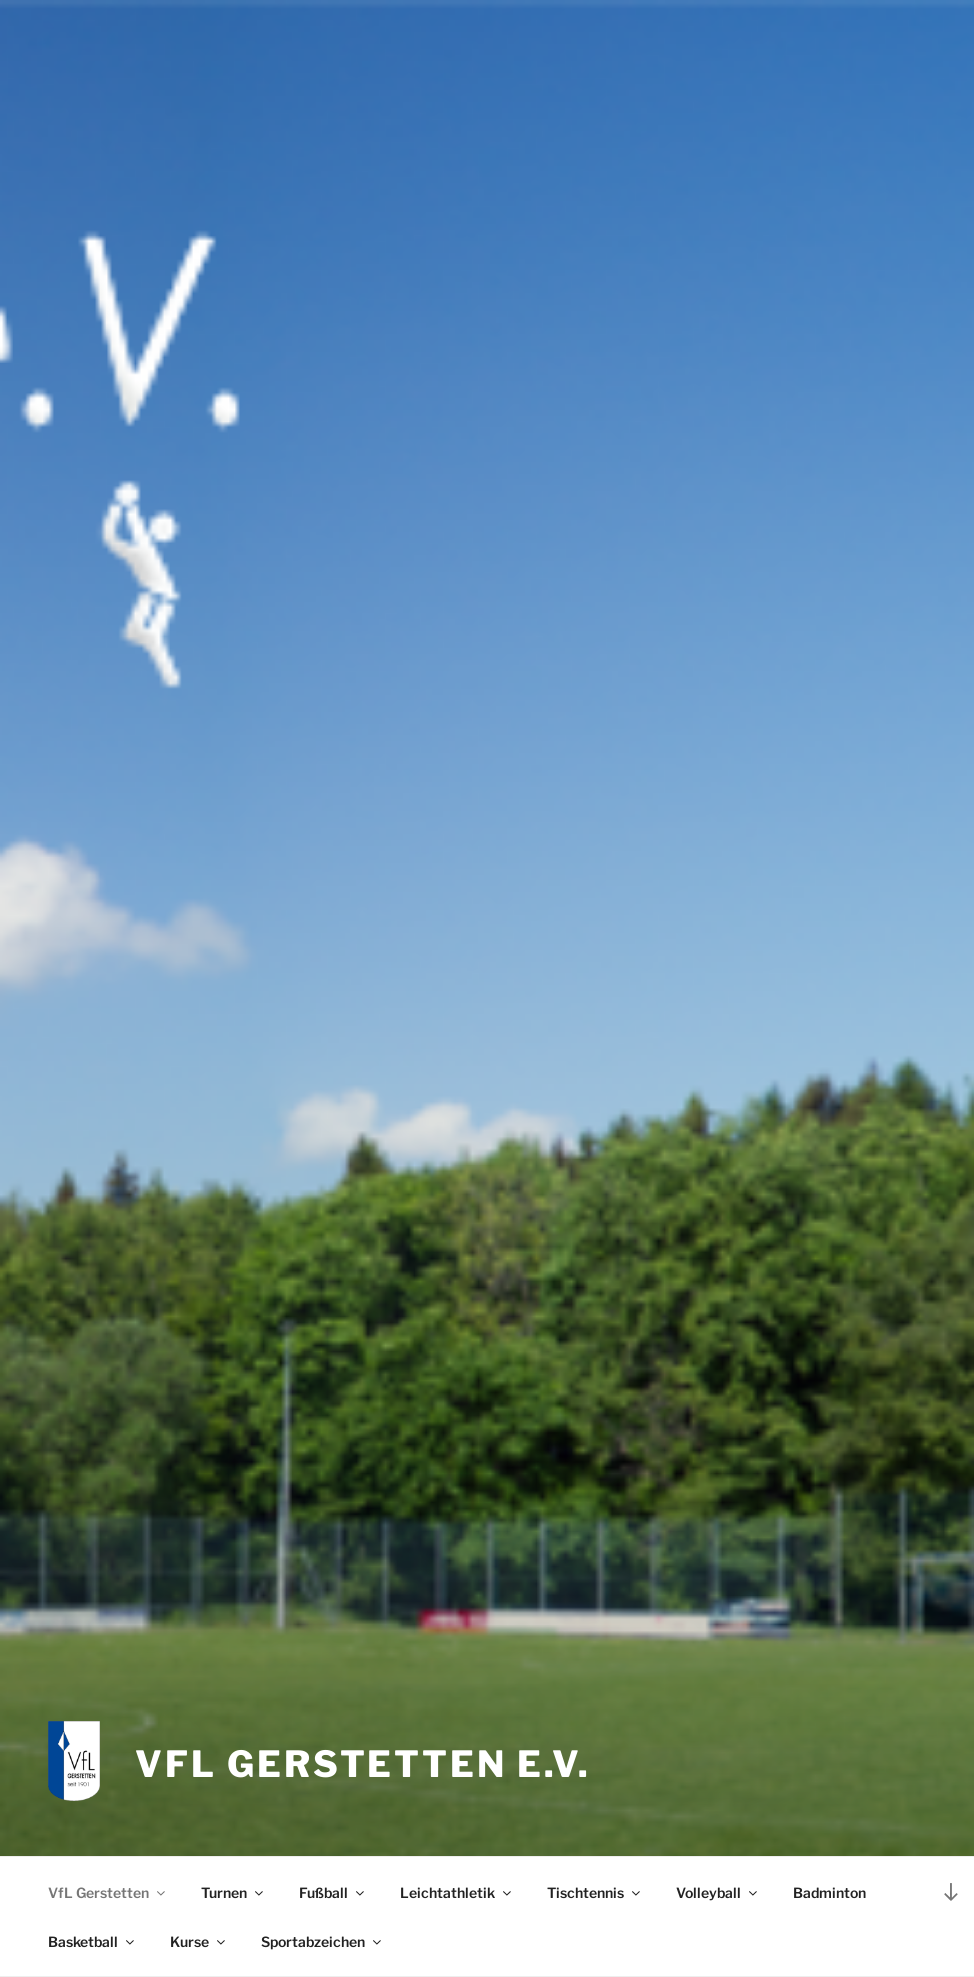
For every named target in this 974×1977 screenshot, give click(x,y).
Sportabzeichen (322, 1941)
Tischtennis (595, 1892)
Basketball (92, 1941)
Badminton (829, 1892)
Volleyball (718, 1892)
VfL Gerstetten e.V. (363, 1764)
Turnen (233, 1892)
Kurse (199, 1941)
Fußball (333, 1892)
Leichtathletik (457, 1892)
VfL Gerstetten (108, 1892)
